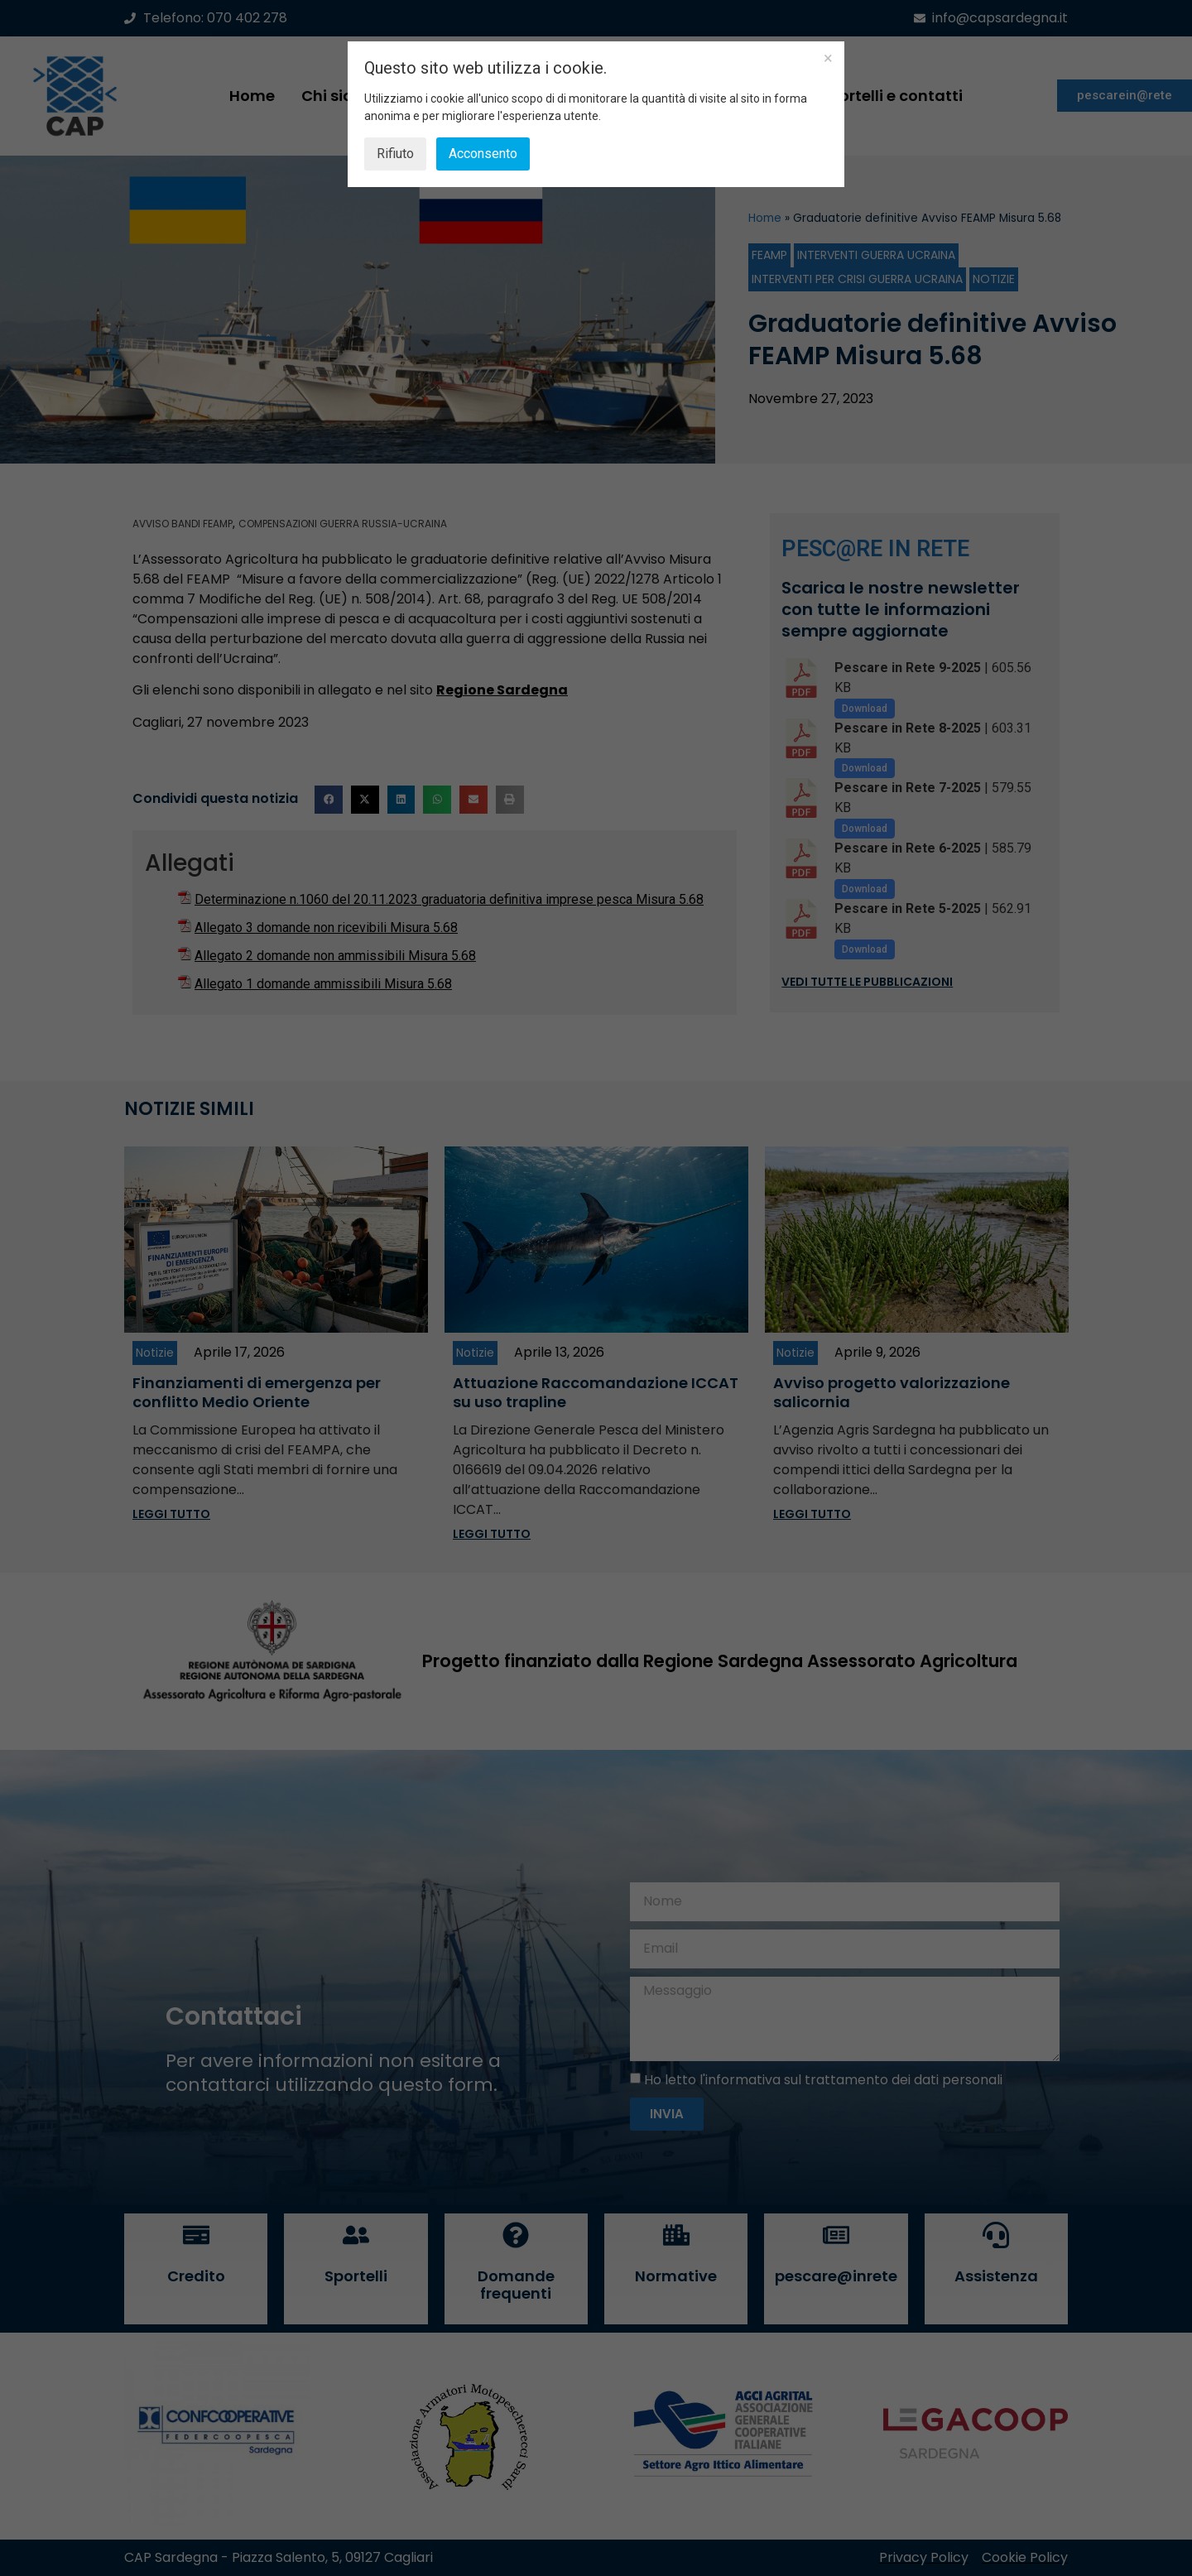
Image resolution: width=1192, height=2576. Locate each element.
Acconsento (483, 153)
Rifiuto (395, 153)
